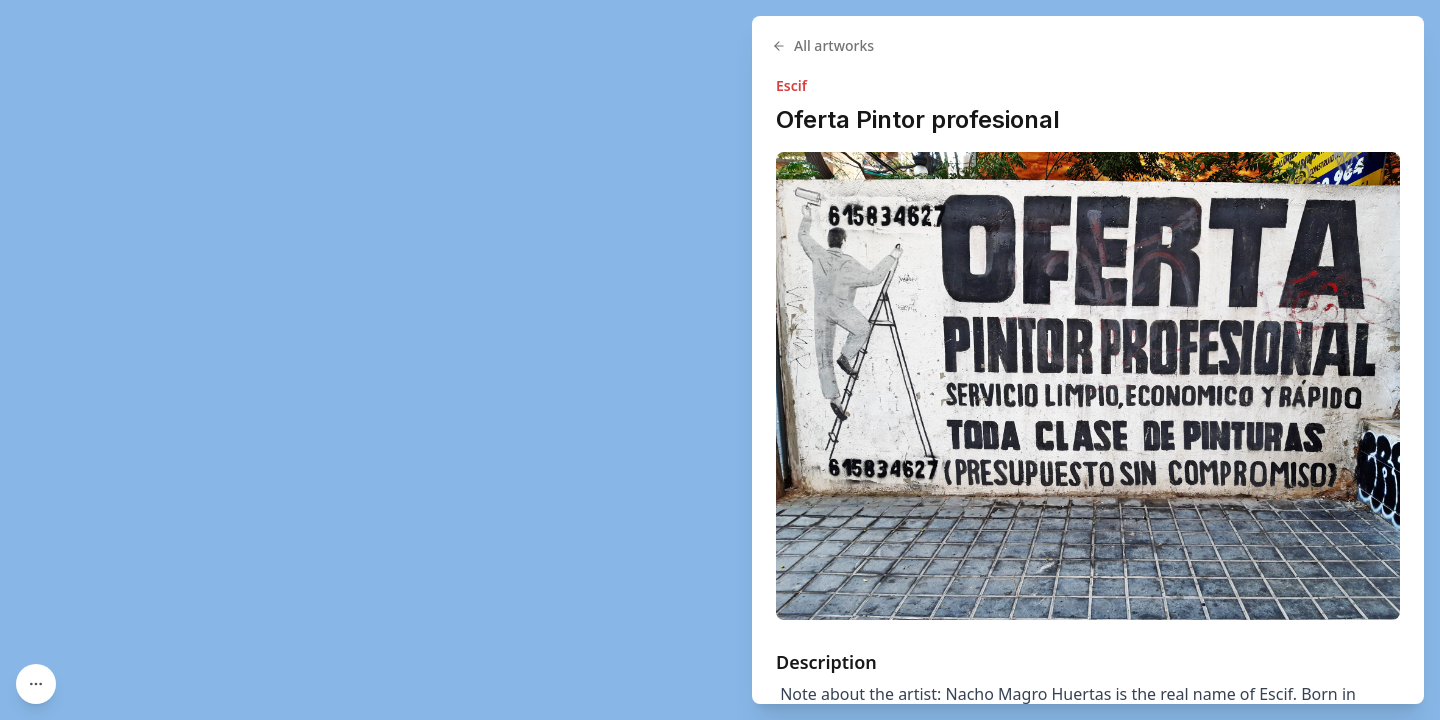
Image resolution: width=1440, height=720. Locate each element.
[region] (720, 360)
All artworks (823, 45)
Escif (791, 85)
